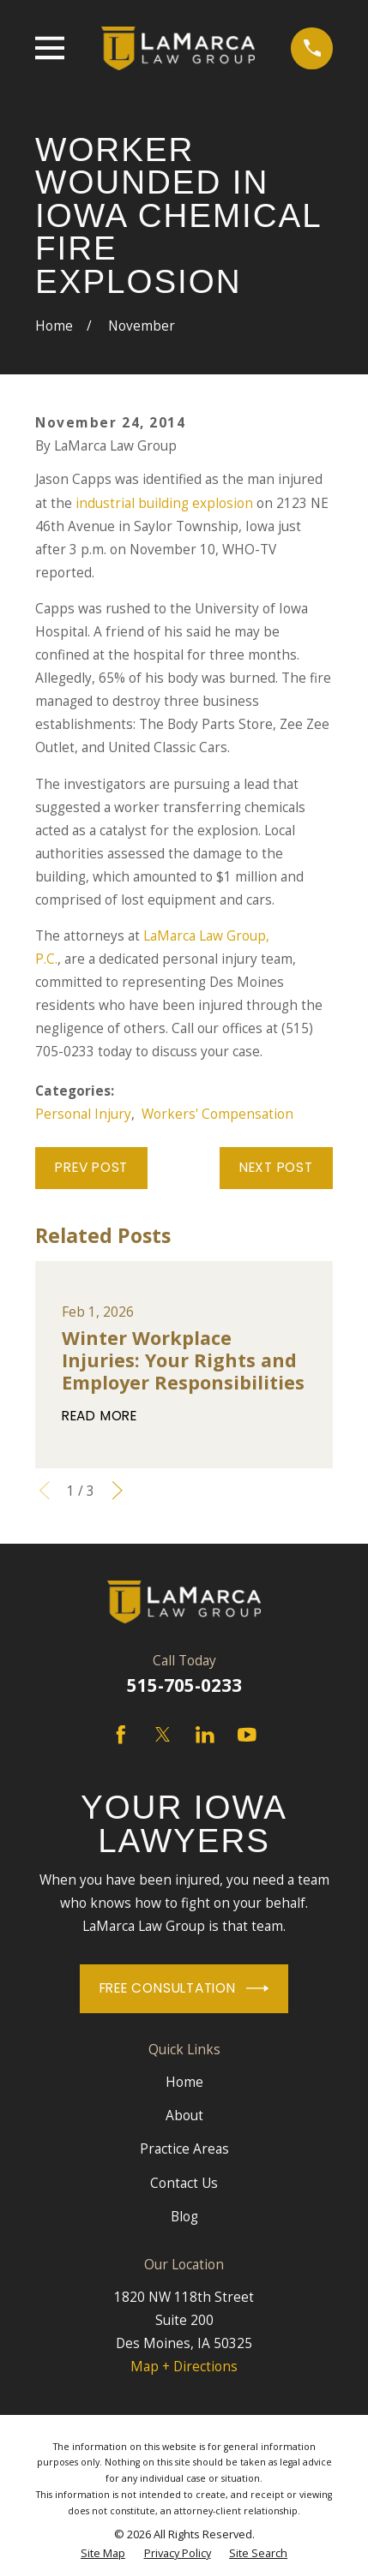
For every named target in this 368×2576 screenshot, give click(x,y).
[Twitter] (163, 1734)
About (184, 2116)
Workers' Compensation (217, 1114)
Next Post (276, 1167)
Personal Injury (83, 1114)
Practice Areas (184, 2149)
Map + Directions (184, 2367)
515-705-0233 (184, 1685)
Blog (184, 2217)
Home (184, 2082)
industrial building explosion (164, 503)
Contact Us (184, 2183)
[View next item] (117, 1490)
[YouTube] (247, 1734)
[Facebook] (121, 1734)
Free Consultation (184, 1988)
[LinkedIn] (205, 1734)
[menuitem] (103, 2553)
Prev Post (91, 1167)
